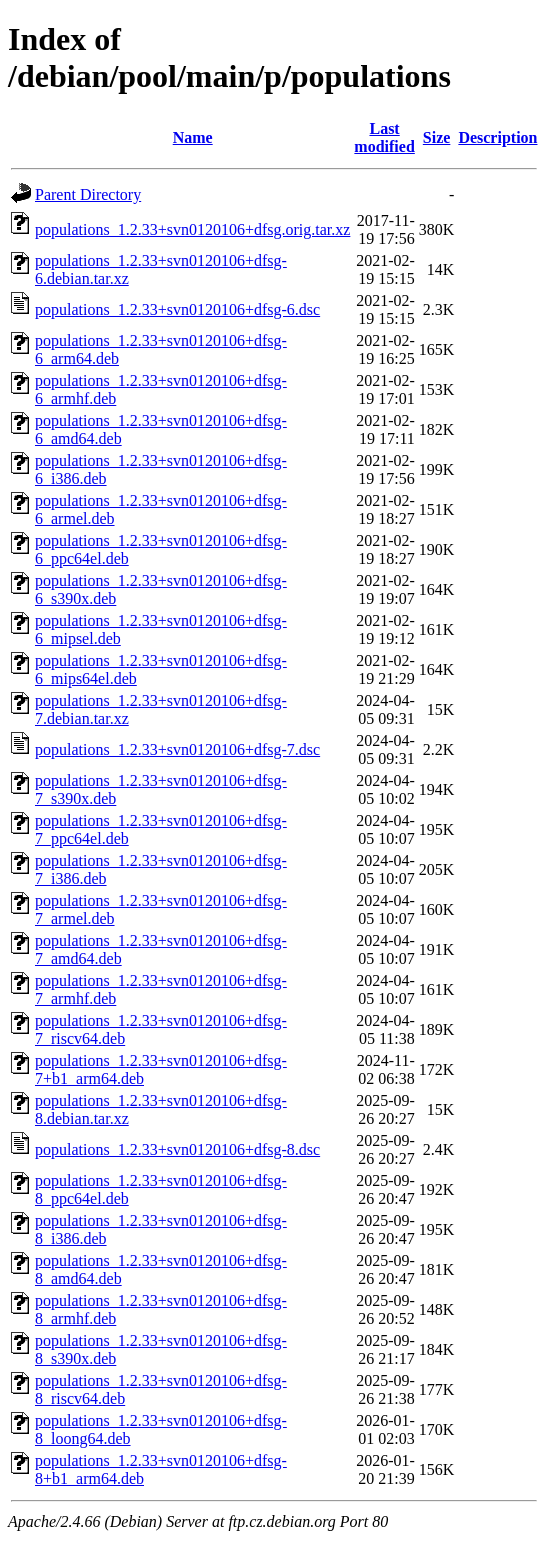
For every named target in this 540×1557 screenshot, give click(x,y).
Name (193, 137)
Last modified (384, 137)
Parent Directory (88, 194)
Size (437, 137)
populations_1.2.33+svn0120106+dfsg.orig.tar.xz (192, 229)
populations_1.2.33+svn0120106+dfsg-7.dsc (177, 749)
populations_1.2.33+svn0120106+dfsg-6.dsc (177, 309)
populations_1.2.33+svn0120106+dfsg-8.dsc (177, 1149)
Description (497, 137)
